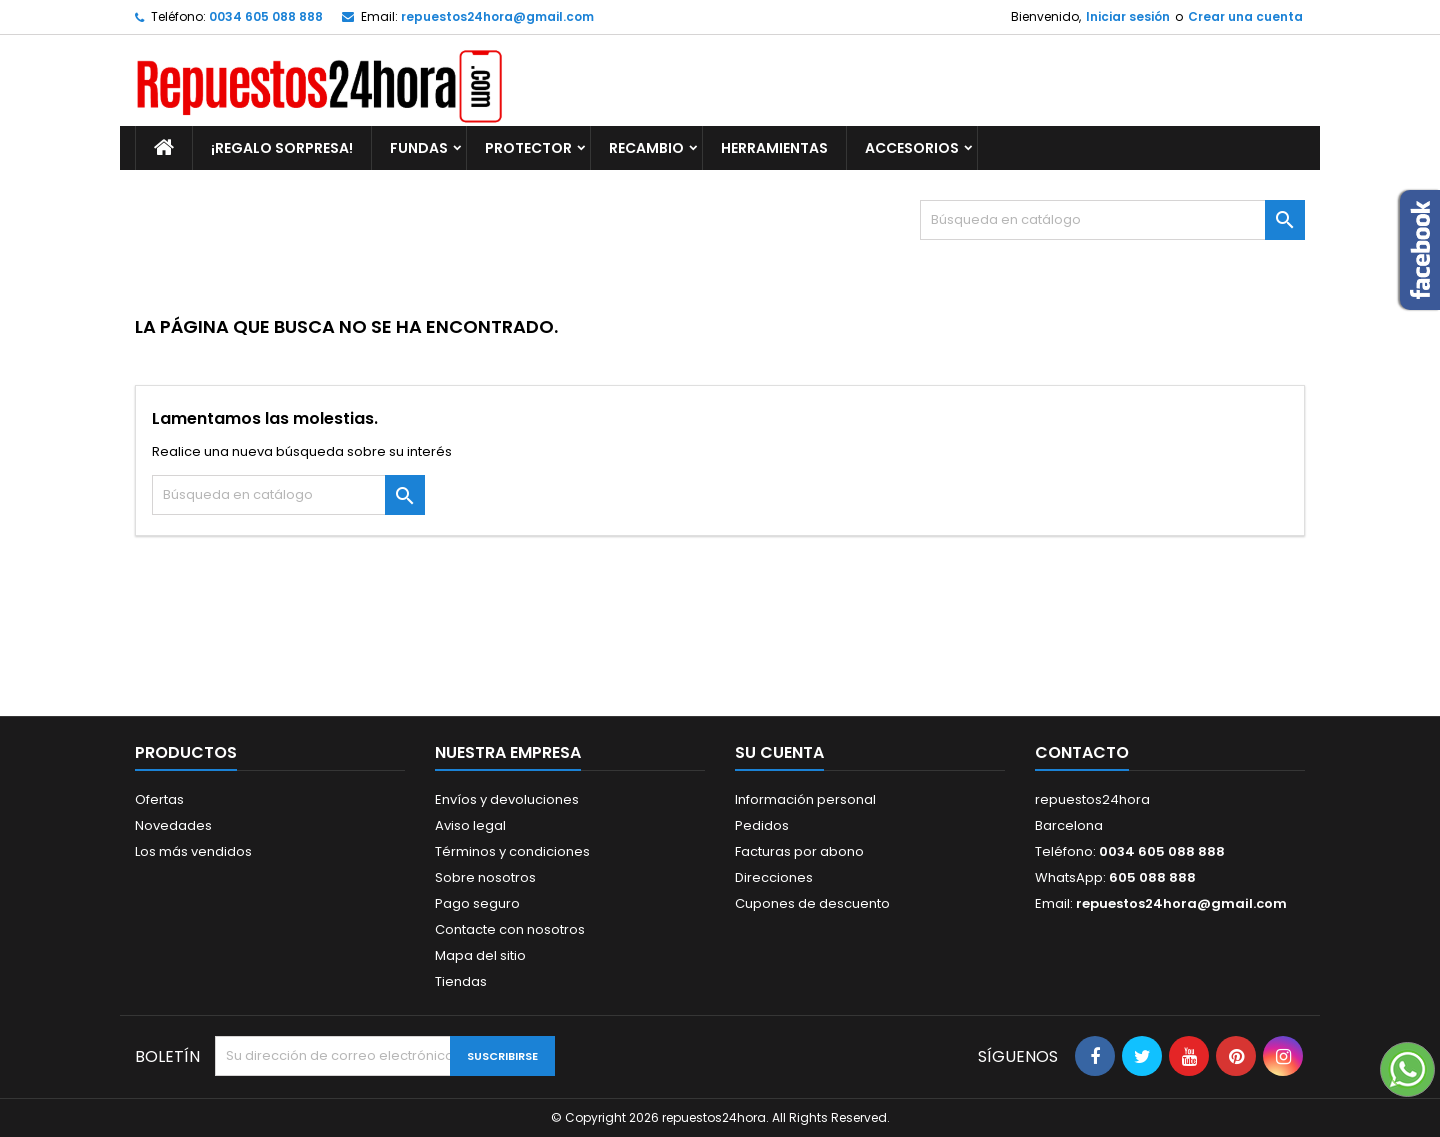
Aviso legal (470, 825)
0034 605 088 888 (266, 16)
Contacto (1082, 752)
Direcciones (774, 877)
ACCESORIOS (912, 148)
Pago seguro (477, 903)
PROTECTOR (528, 148)
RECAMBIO (646, 148)
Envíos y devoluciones (507, 799)
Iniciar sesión (1128, 16)
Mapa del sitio (480, 955)
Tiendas (461, 981)
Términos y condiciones (512, 851)
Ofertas (159, 799)
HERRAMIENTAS (774, 148)
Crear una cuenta (1245, 16)
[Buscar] (1112, 220)
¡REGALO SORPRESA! (282, 148)
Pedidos (762, 825)
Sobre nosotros (485, 877)
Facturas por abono (799, 851)
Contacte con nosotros (510, 929)
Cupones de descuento (812, 903)
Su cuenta (779, 752)
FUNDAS (419, 148)
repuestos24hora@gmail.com (497, 16)
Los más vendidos (193, 851)
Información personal (805, 799)
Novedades (173, 825)
